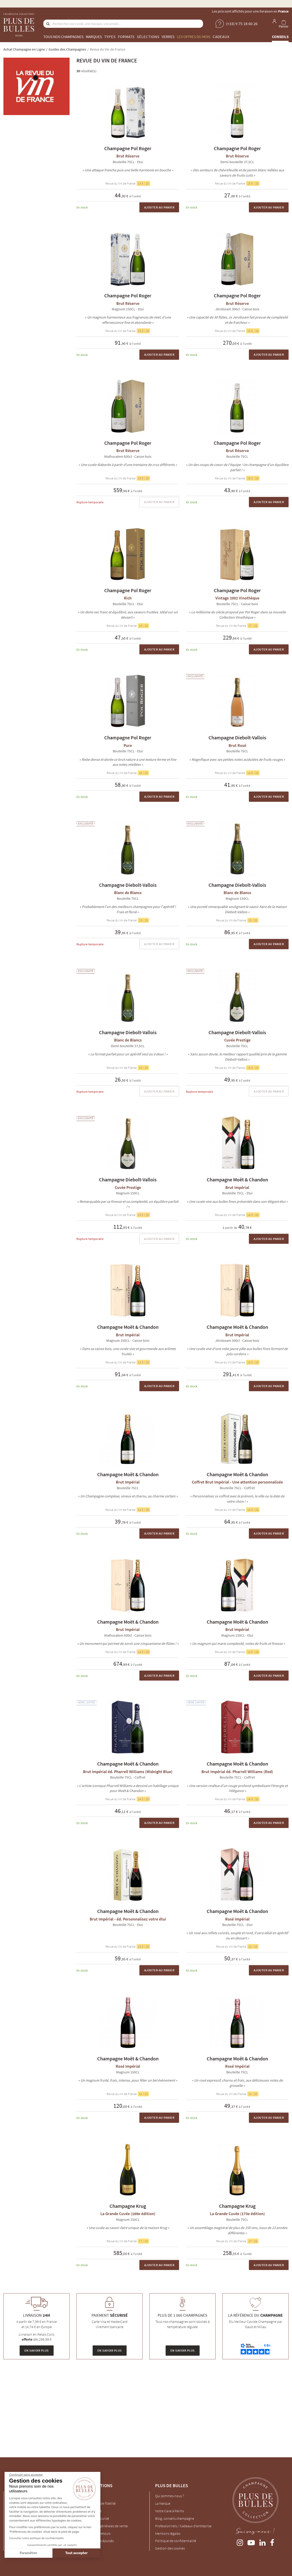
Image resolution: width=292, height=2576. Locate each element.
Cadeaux (221, 36)
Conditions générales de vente (105, 2526)
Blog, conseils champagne (174, 2518)
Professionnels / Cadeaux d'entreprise (183, 2526)
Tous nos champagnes (63, 36)
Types (110, 36)
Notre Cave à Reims (169, 2511)
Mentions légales (167, 2533)
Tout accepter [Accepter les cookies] (34, 2553)
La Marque (162, 2503)
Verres (168, 36)
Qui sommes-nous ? (169, 2496)
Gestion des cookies (170, 2548)
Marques (94, 36)
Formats (126, 36)
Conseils (280, 36)
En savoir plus (36, 2350)
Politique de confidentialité (175, 2540)
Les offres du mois (193, 36)
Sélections (148, 36)
